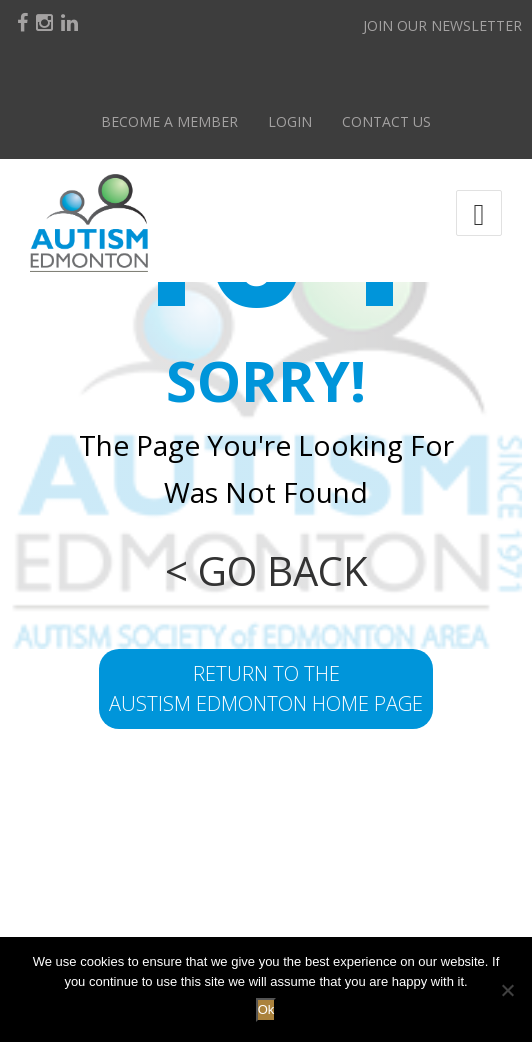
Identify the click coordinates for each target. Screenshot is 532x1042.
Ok (266, 1009)
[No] (507, 990)
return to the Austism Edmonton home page (266, 688)
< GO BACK (266, 570)
